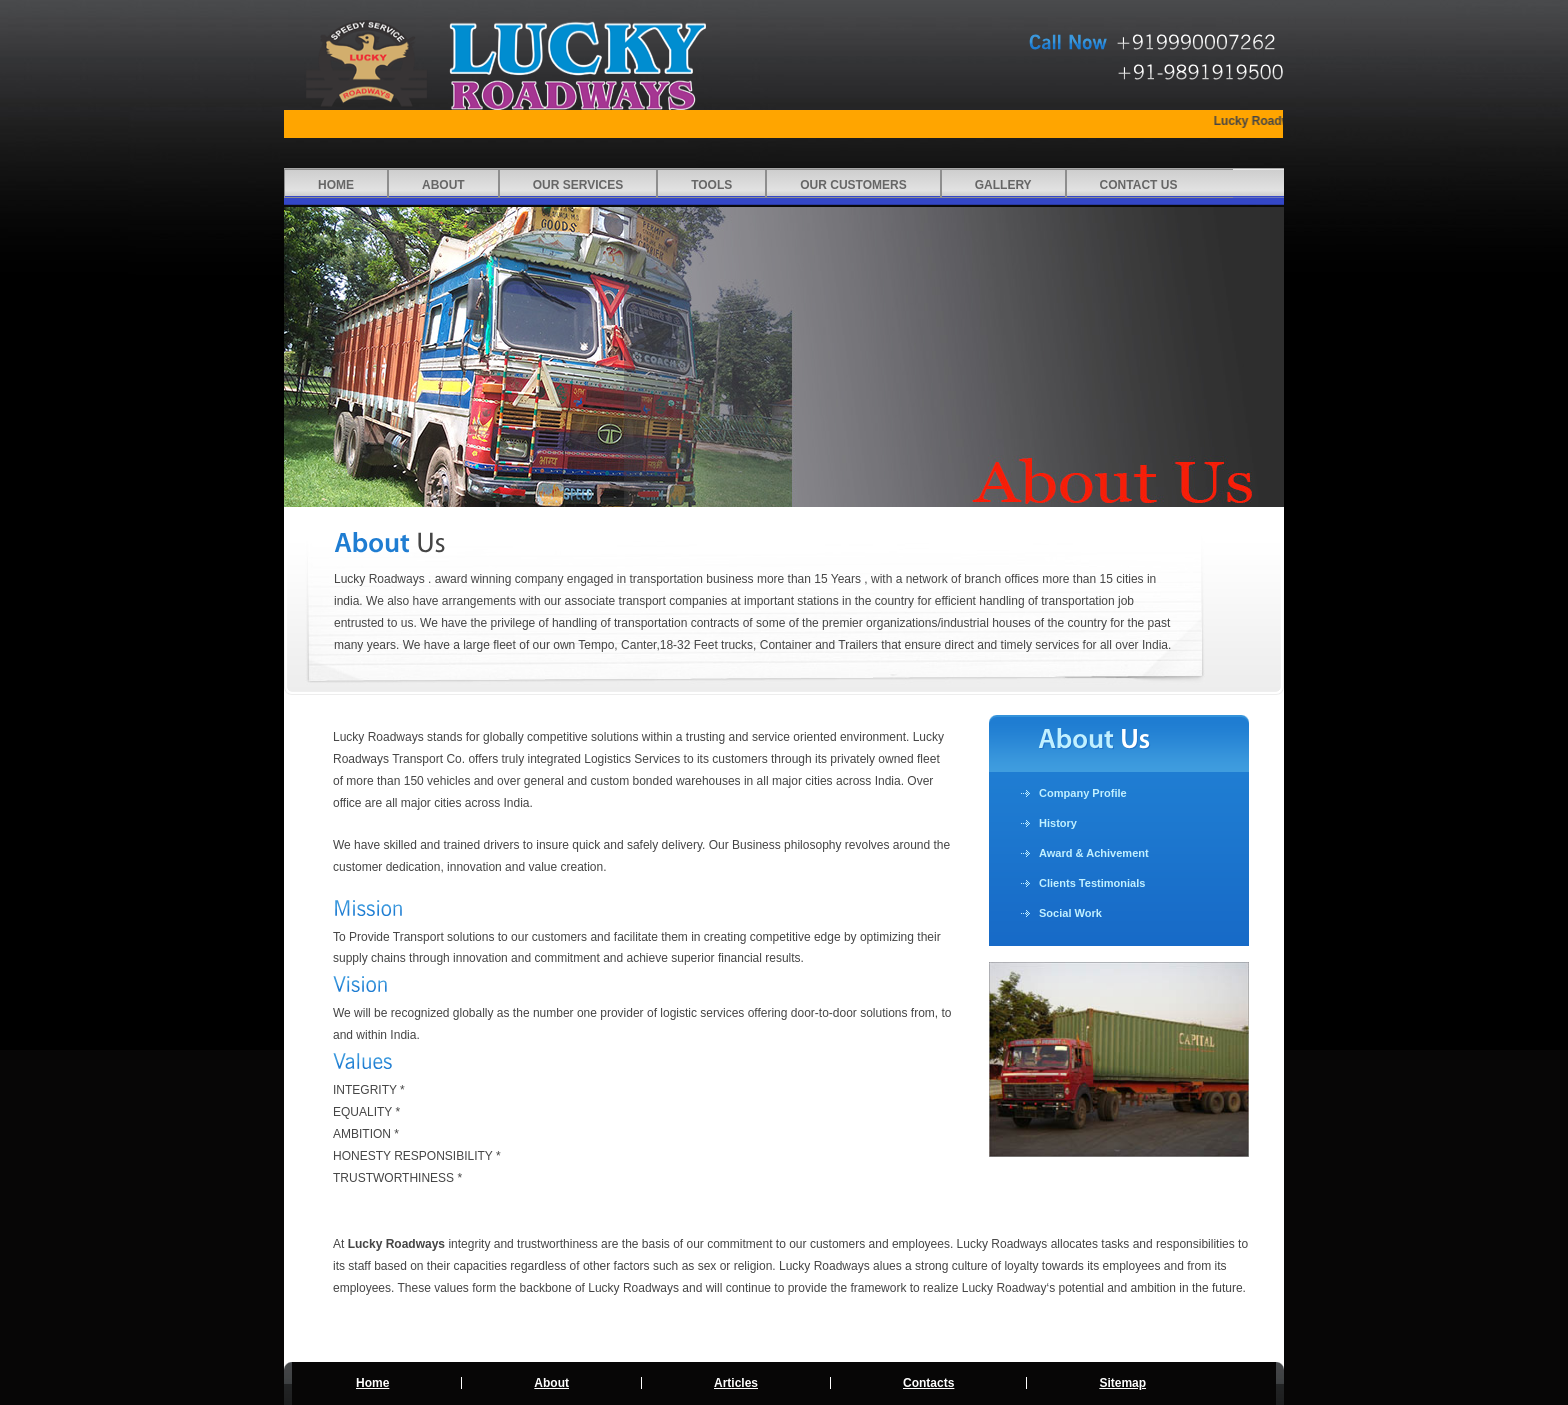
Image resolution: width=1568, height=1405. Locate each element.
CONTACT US (1139, 185)
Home (336, 185)
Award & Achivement (1094, 853)
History (1058, 823)
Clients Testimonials (1092, 883)
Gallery (1003, 185)
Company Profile (1083, 793)
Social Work (1070, 913)
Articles (736, 1383)
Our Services (578, 185)
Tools (711, 185)
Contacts (928, 1383)
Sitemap (1122, 1383)
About (443, 185)
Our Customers (853, 185)
